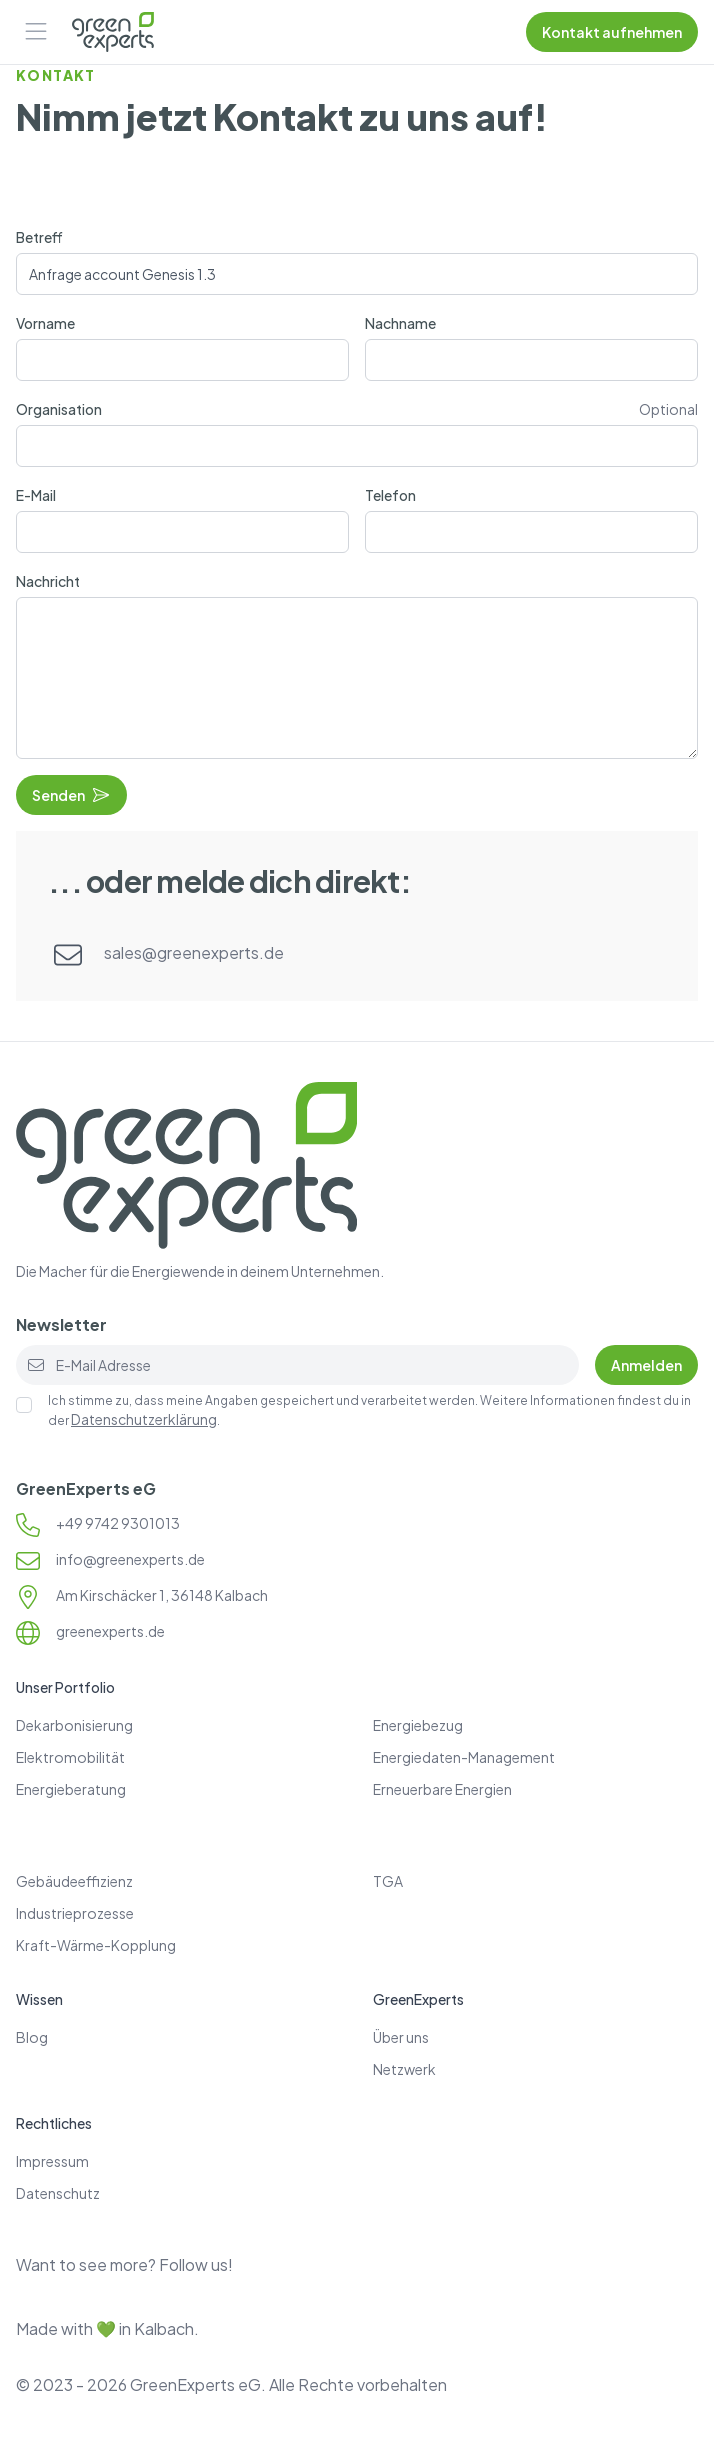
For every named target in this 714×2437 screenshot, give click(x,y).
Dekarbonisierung (74, 1725)
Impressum (52, 2161)
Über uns (401, 2037)
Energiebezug (418, 1725)
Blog (32, 2037)
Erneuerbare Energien (442, 1789)
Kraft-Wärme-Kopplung (96, 1945)
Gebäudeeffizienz (74, 1881)
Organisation (59, 409)
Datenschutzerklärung (144, 1419)
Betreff (39, 237)
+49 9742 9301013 (118, 1523)
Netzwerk (404, 2069)
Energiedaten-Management (464, 1757)
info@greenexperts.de (130, 1559)
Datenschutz (58, 2193)
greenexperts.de (110, 1631)
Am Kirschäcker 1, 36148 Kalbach (162, 1595)
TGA (388, 1881)
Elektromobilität (70, 1757)
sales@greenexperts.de (194, 952)
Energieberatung (71, 1789)
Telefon (390, 495)
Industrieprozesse (75, 1913)
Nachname (400, 323)
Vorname (45, 323)
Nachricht (48, 581)
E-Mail (36, 495)
